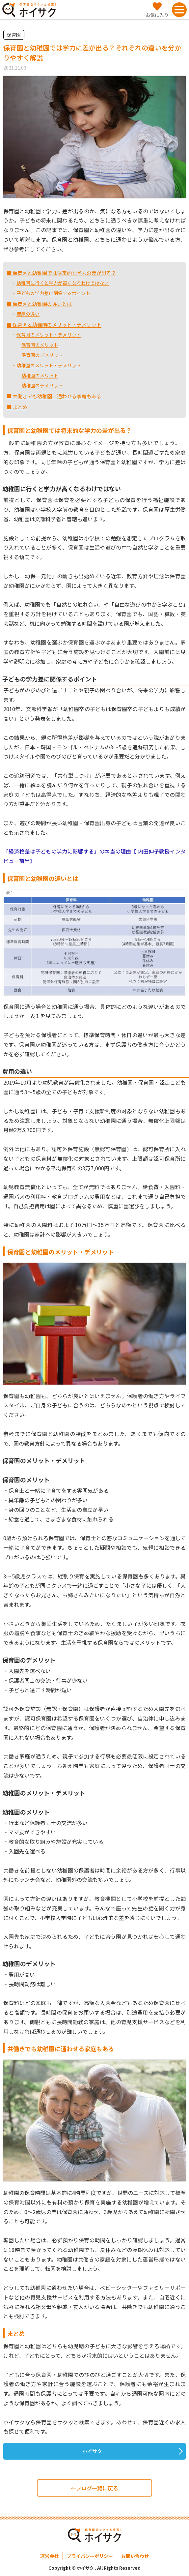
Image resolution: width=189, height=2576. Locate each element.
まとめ (19, 407)
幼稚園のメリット (39, 375)
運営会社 (49, 2556)
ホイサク (92, 2450)
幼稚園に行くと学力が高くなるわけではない (62, 283)
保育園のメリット (39, 345)
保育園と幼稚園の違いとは (42, 303)
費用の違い (28, 314)
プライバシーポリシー (90, 2556)
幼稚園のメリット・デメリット (48, 365)
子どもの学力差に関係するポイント (53, 293)
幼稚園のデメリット (42, 385)
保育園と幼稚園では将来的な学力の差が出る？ (64, 272)
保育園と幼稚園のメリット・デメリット (56, 324)
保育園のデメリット (42, 355)
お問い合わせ (135, 2556)
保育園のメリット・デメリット (48, 334)
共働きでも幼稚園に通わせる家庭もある (56, 396)
